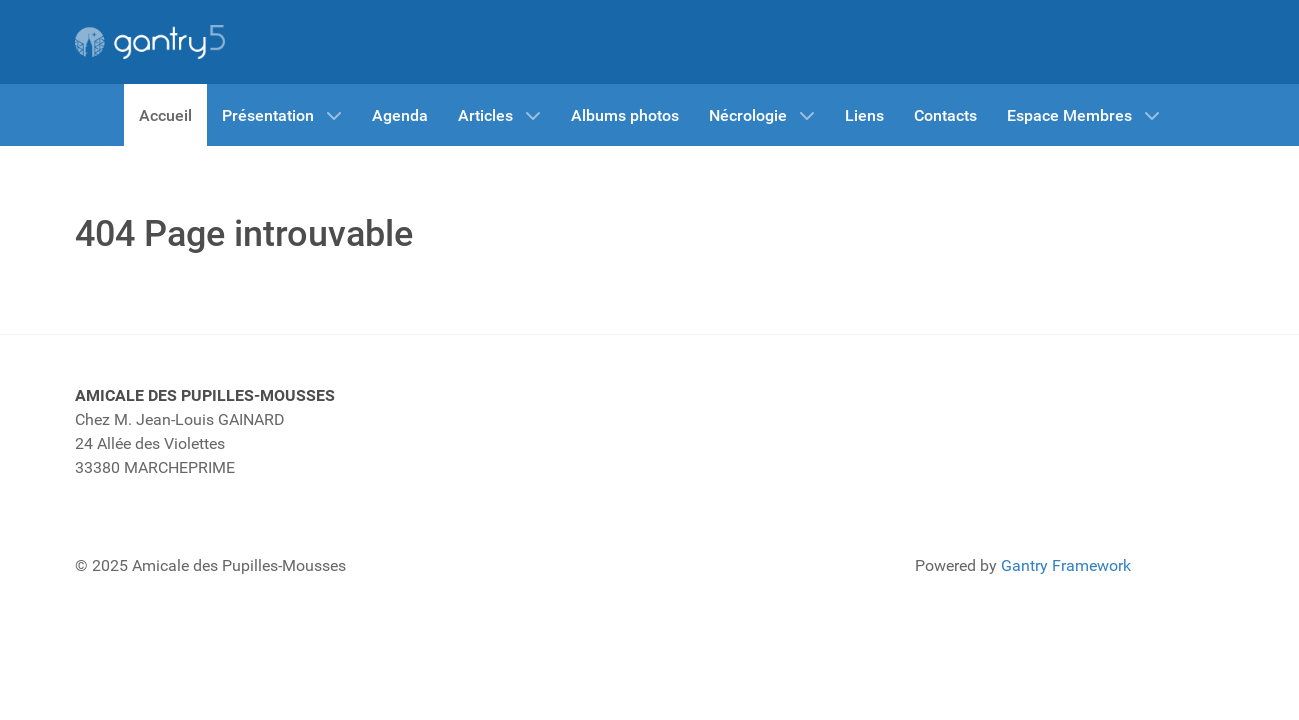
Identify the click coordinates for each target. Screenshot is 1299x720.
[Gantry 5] (150, 42)
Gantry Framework (1066, 565)
